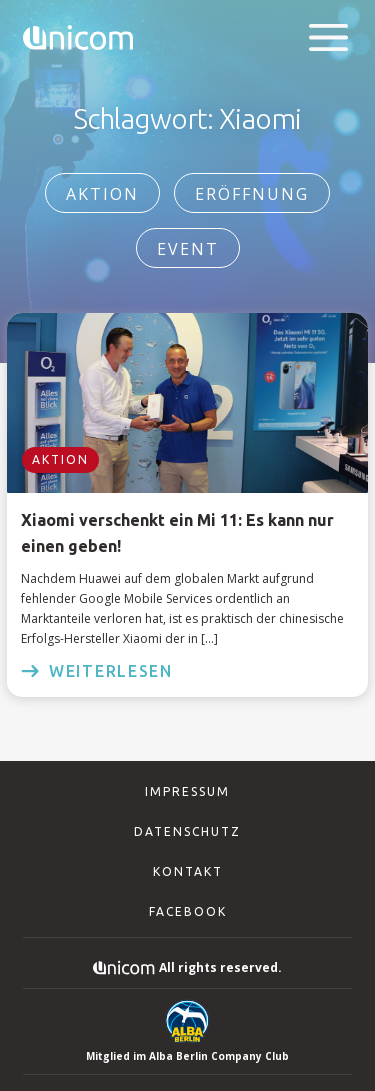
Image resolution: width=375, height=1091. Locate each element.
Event (188, 249)
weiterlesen (97, 671)
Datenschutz (187, 831)
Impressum (187, 791)
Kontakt (188, 871)
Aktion (102, 194)
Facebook (188, 911)
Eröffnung (252, 194)
